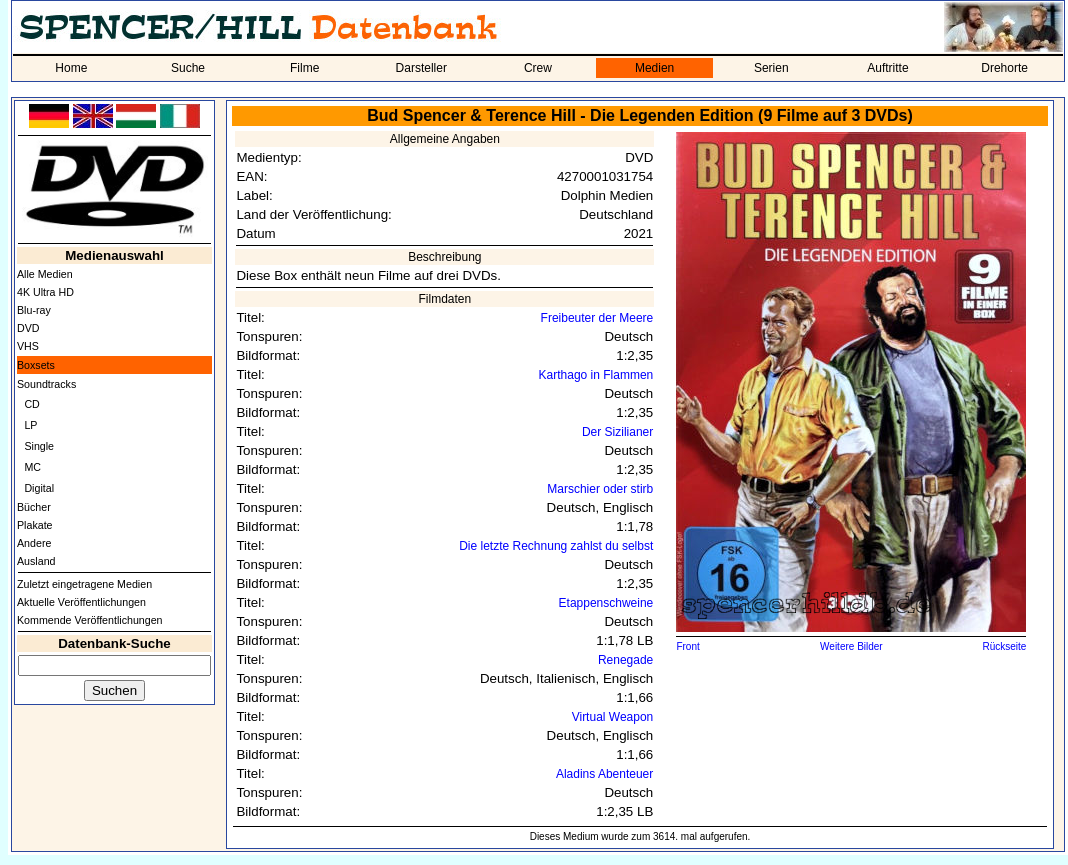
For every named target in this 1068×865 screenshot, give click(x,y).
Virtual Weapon (613, 717)
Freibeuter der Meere (597, 318)
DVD (28, 328)
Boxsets (36, 365)
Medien (654, 68)
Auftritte (887, 68)
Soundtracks (46, 384)
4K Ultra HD (45, 292)
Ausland (36, 561)
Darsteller (421, 68)
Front (687, 646)
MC (32, 467)
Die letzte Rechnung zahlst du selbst (556, 546)
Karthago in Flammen (596, 375)
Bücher (34, 507)
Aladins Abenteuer (604, 774)
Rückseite (1005, 646)
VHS (28, 346)
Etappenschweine (606, 603)
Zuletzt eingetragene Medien (84, 584)
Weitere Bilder (851, 646)
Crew (538, 68)
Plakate (35, 525)
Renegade (625, 660)
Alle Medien (45, 274)
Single (39, 446)
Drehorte (1004, 68)
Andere (34, 543)
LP (30, 425)
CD (31, 404)
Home (71, 68)
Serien (771, 68)
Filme (304, 68)
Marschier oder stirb (600, 489)
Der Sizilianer (617, 432)
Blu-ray (34, 310)
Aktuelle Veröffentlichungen (81, 602)
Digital (39, 488)
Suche (188, 68)
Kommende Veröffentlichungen (90, 620)
